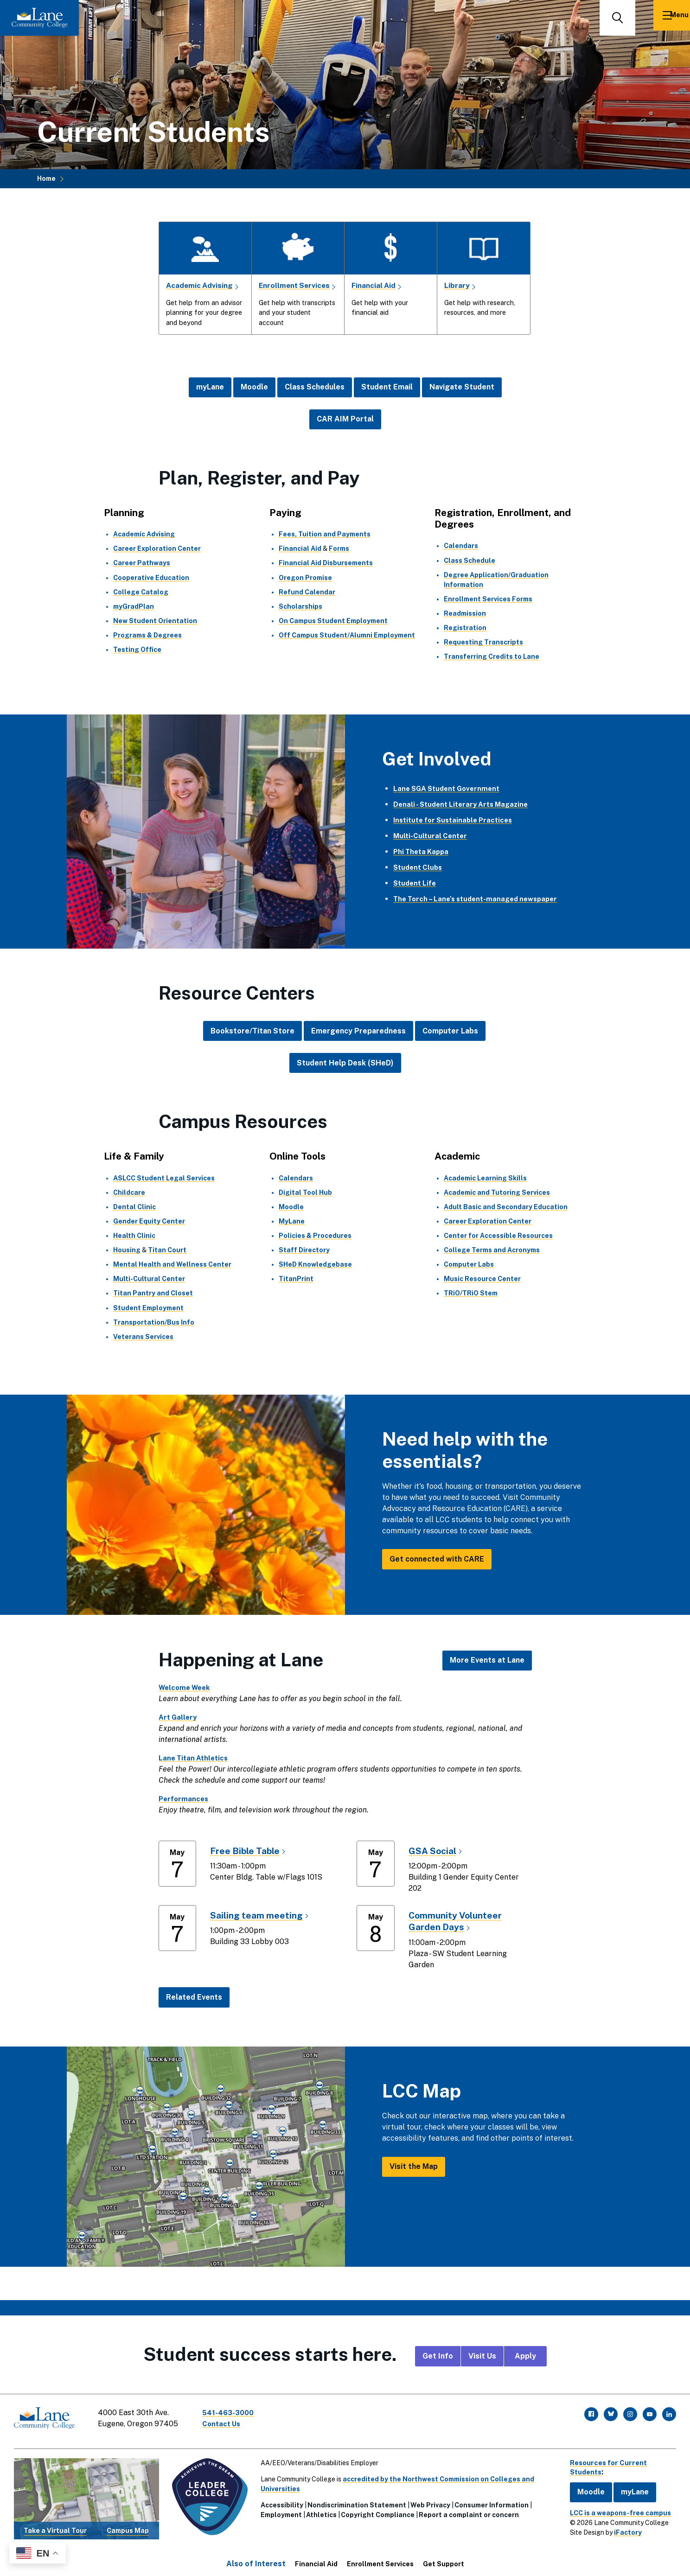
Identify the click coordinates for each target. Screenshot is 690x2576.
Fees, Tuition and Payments (325, 534)
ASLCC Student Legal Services (164, 1177)
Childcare (129, 1192)
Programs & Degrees (147, 635)
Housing (127, 1250)
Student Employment (148, 1307)
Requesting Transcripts (483, 642)
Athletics (318, 2509)
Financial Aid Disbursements (326, 563)
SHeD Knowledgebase (315, 1264)
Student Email (387, 387)
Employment (278, 2509)
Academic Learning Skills (485, 1177)
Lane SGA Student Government (450, 788)
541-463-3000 (233, 2412)
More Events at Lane (487, 1660)
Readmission (465, 613)
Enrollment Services (295, 285)
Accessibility (279, 2500)
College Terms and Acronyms (492, 1250)
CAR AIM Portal (345, 418)
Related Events (194, 1997)
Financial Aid (374, 285)
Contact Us (226, 2423)
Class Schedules (315, 387)
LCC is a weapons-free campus (613, 2507)
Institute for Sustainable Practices (457, 820)
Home (46, 178)
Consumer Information (489, 2500)
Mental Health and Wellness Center (172, 1264)
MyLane (292, 1221)
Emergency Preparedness (358, 1031)
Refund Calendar (307, 592)
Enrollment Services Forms (488, 599)
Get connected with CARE (437, 1559)
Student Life (416, 883)
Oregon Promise (305, 577)
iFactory (621, 2527)
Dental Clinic (134, 1206)
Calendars (461, 545)
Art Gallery (179, 1716)
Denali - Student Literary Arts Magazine (465, 804)
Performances (185, 1798)
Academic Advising (200, 285)
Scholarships (300, 606)
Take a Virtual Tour (54, 2525)
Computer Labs (450, 1031)
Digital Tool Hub (305, 1192)
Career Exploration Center (157, 548)
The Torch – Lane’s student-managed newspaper (481, 898)
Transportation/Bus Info (153, 1322)
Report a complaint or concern (466, 2509)
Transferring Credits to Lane (491, 656)
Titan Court (167, 1250)
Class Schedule (469, 560)
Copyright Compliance (375, 2509)
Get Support (443, 2558)
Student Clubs (419, 867)
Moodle (254, 387)
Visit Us (482, 2356)
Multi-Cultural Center (431, 835)
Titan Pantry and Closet (153, 1293)
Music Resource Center (482, 1278)
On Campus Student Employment (333, 621)
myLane (210, 387)
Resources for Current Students (604, 2462)
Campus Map (126, 2525)
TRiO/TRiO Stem (471, 1293)
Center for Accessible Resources (498, 1235)
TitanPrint (296, 1278)
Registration (465, 627)
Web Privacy (427, 2500)
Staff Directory (304, 1250)
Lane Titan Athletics (195, 1757)
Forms (339, 548)
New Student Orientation (155, 621)
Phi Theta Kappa (423, 851)
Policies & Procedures (315, 1235)
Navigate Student (461, 387)
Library (457, 285)
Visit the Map (414, 2166)
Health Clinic (134, 1235)
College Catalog (140, 592)
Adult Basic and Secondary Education (506, 1206)
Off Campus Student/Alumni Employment (347, 635)
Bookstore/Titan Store (252, 1031)
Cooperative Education (151, 577)
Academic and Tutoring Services (497, 1192)
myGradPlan (133, 606)
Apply (525, 2356)
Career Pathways (141, 563)
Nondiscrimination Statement (354, 2500)
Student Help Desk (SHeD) (345, 1062)
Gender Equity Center (149, 1221)
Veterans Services (143, 1336)
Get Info (437, 2356)
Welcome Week (187, 1687)
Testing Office (137, 649)
